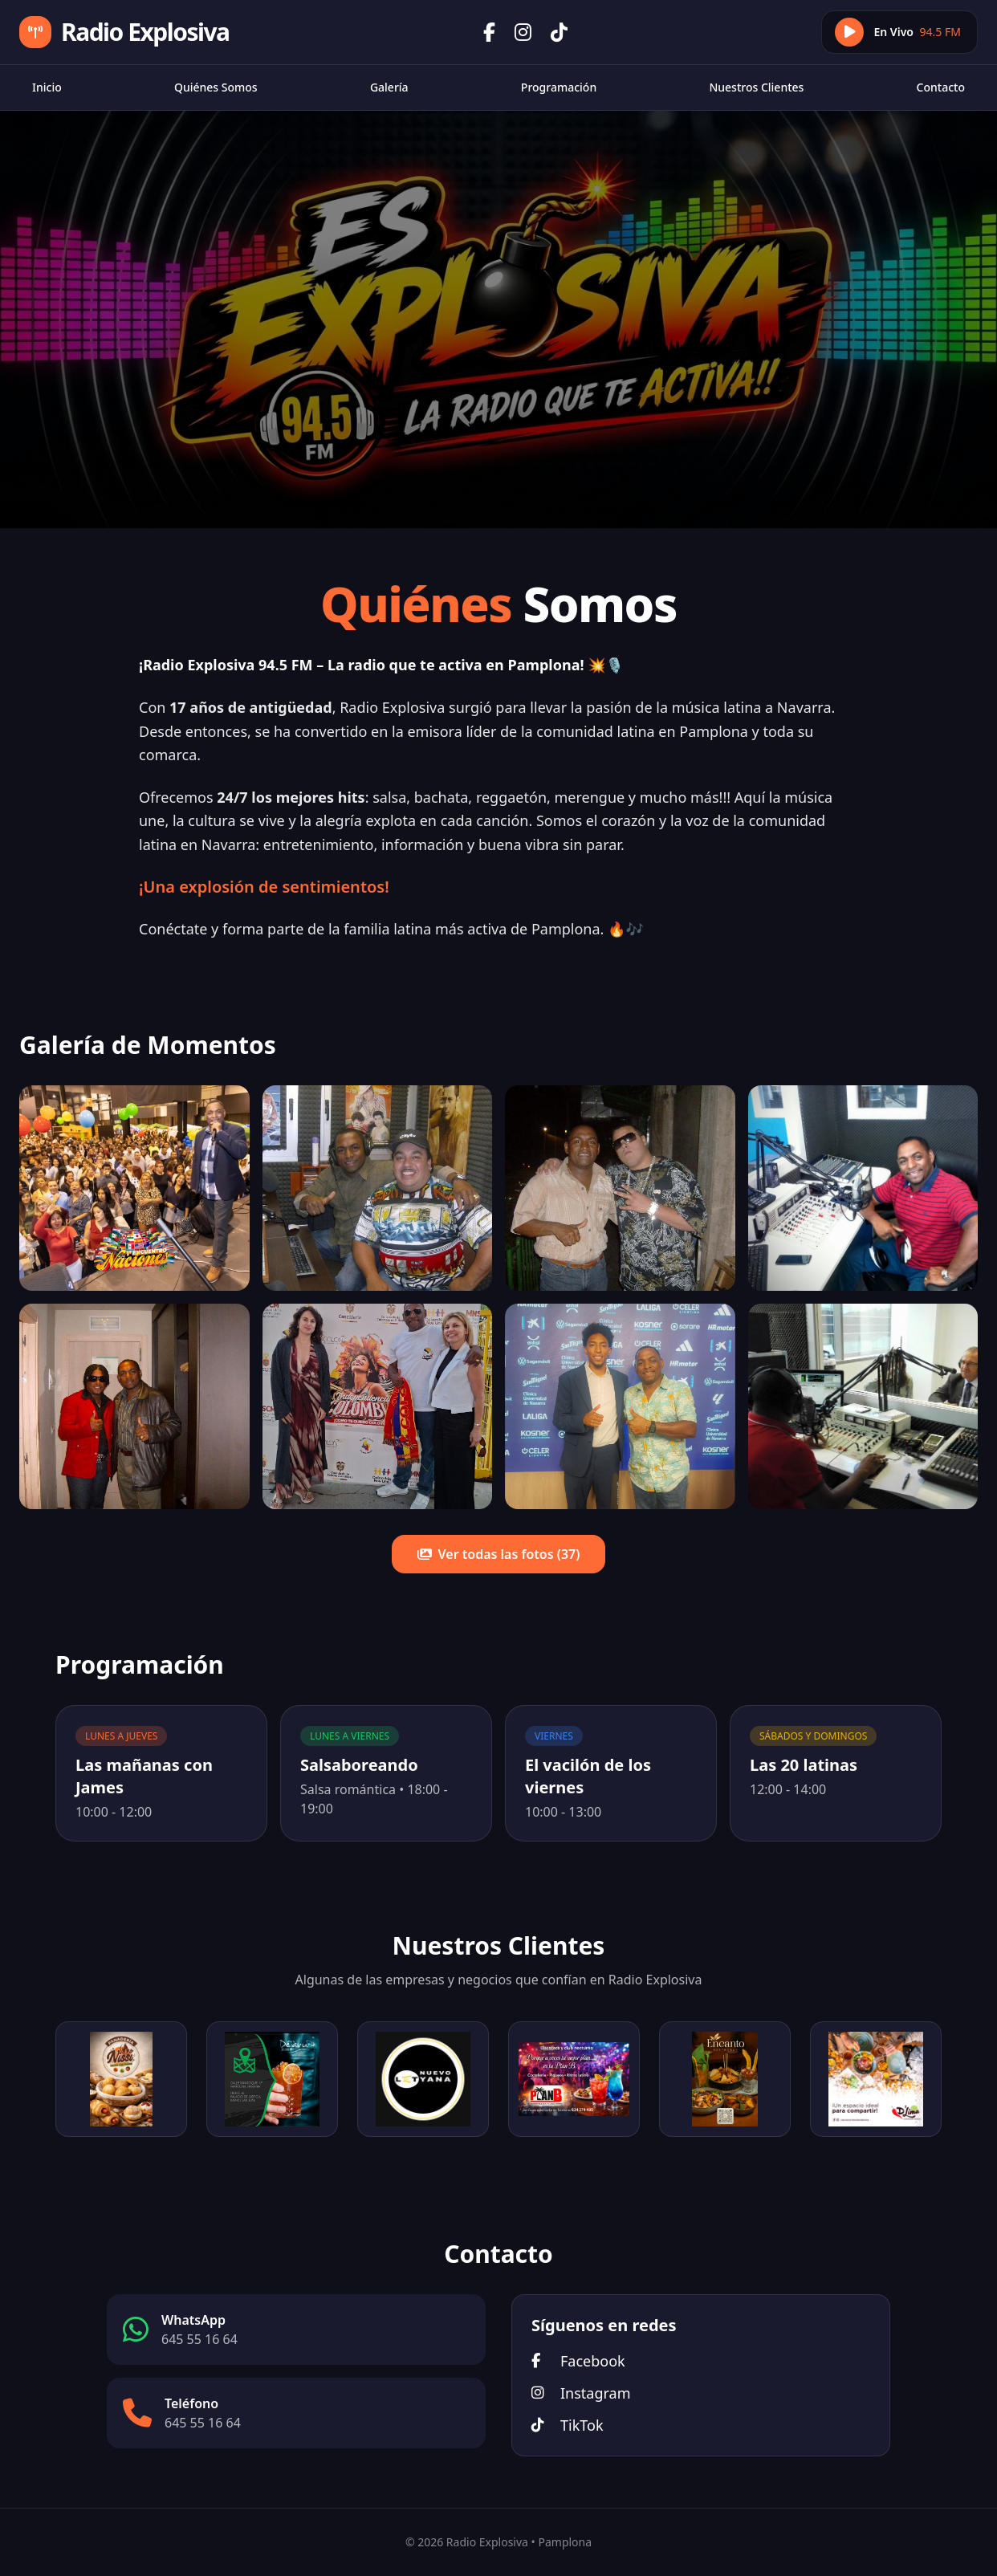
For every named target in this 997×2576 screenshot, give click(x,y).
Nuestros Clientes (756, 87)
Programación (558, 87)
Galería (389, 87)
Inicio (47, 87)
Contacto (941, 87)
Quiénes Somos (216, 87)
